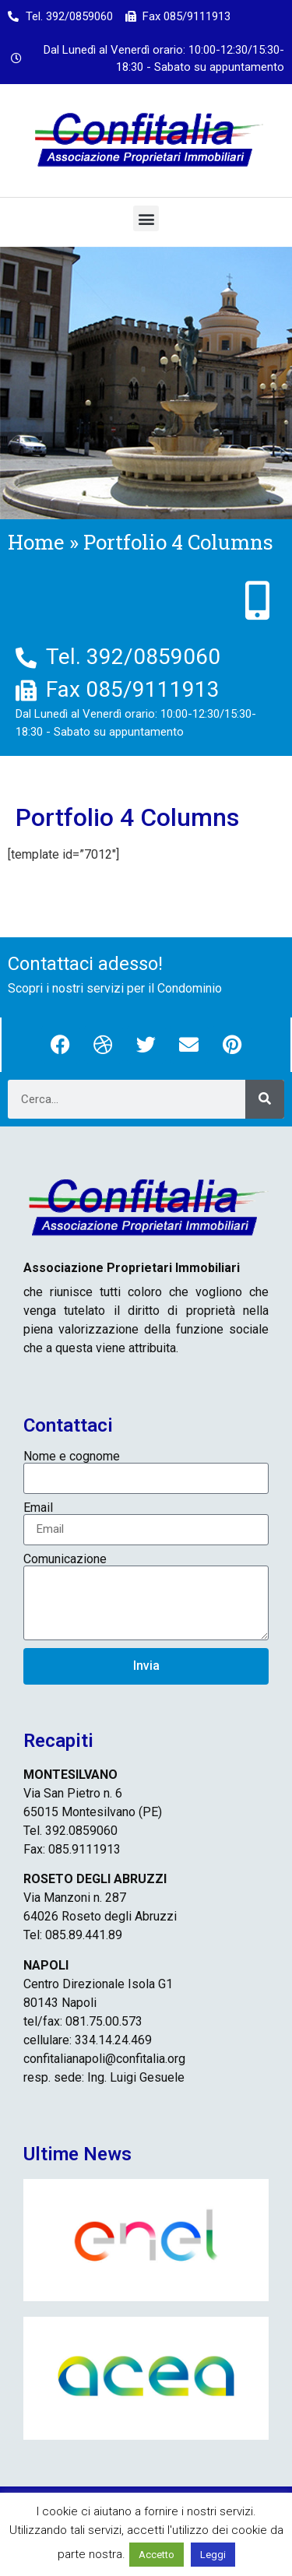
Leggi (213, 2554)
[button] (146, 218)
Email (38, 1508)
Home (36, 542)
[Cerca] (264, 1099)
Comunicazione (65, 1559)
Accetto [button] (156, 2554)
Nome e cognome (71, 1456)
